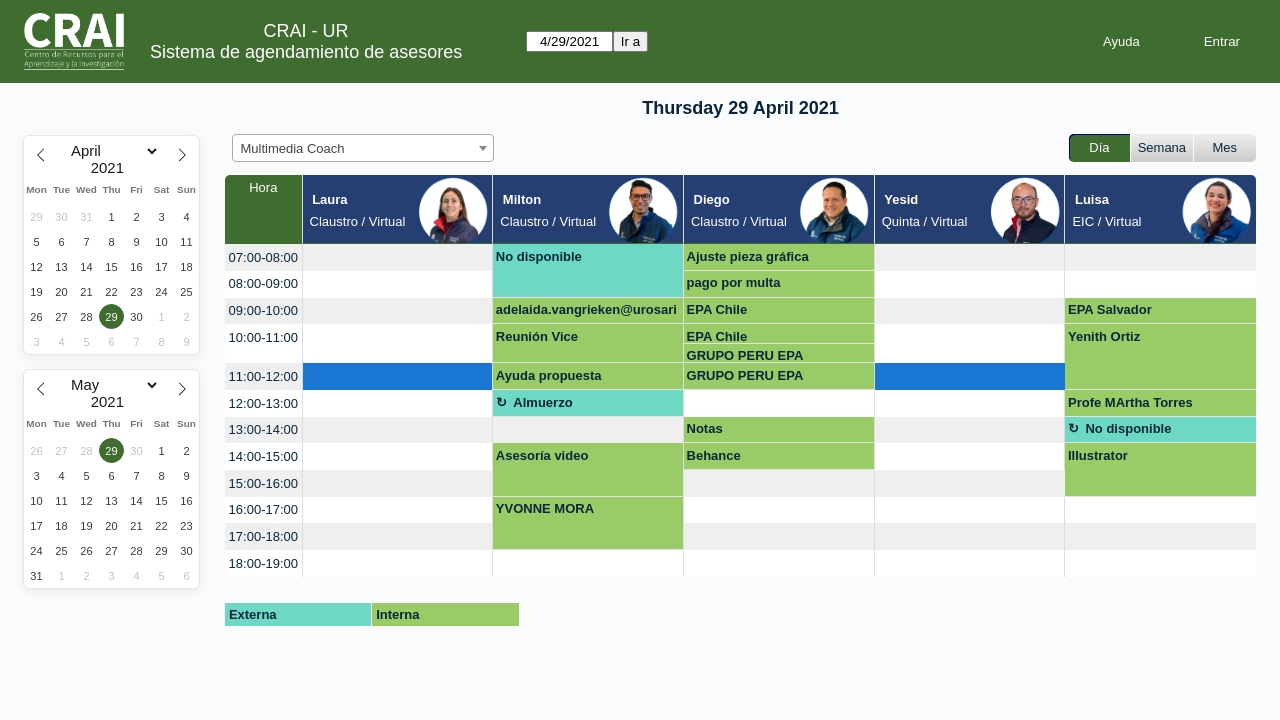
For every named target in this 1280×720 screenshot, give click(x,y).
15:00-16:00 (263, 483)
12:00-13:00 (263, 403)
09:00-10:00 (263, 310)
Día (1099, 147)
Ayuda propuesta (549, 375)
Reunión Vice (537, 336)
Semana (1162, 147)
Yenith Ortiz (1104, 336)
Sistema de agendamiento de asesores (306, 52)
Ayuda (1121, 41)
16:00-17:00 (263, 509)
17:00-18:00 (263, 536)
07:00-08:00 (263, 257)
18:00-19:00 (263, 563)
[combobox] (363, 148)
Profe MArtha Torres (1130, 402)
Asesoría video (542, 455)
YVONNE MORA (545, 508)
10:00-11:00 (263, 337)
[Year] (112, 168)
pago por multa (734, 282)
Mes (1225, 147)
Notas (705, 428)
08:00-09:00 (263, 283)
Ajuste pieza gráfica (748, 256)
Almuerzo (542, 402)
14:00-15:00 (263, 456)
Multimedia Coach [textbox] (293, 148)
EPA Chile (717, 309)
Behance (714, 455)
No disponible (539, 256)
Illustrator (1098, 455)
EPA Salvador (1110, 309)
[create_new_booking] (398, 257)
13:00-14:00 (263, 429)
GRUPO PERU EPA (745, 355)
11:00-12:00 (263, 376)
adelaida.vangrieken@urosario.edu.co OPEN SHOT (586, 313)
